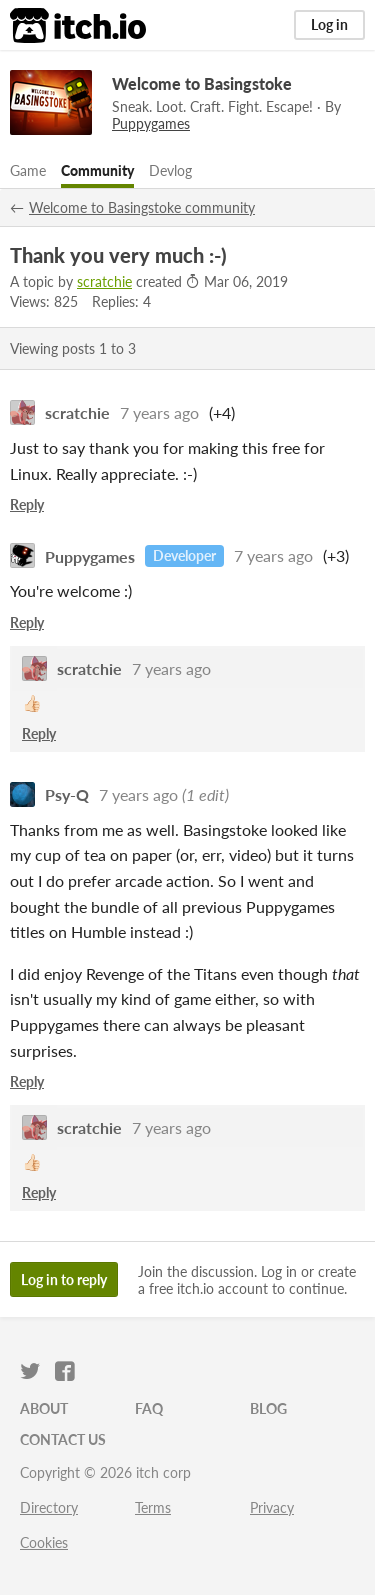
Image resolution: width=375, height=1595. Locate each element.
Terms (153, 1507)
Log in (329, 24)
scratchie (104, 281)
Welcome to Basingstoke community (142, 207)
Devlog (170, 170)
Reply (27, 504)
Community (97, 170)
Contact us (63, 1439)
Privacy (272, 1507)
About (44, 1408)
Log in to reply (64, 1279)
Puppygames (90, 555)
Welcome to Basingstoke (202, 83)
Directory (49, 1507)
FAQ (149, 1408)
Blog (268, 1408)
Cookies (44, 1542)
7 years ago (159, 412)
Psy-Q (67, 794)
